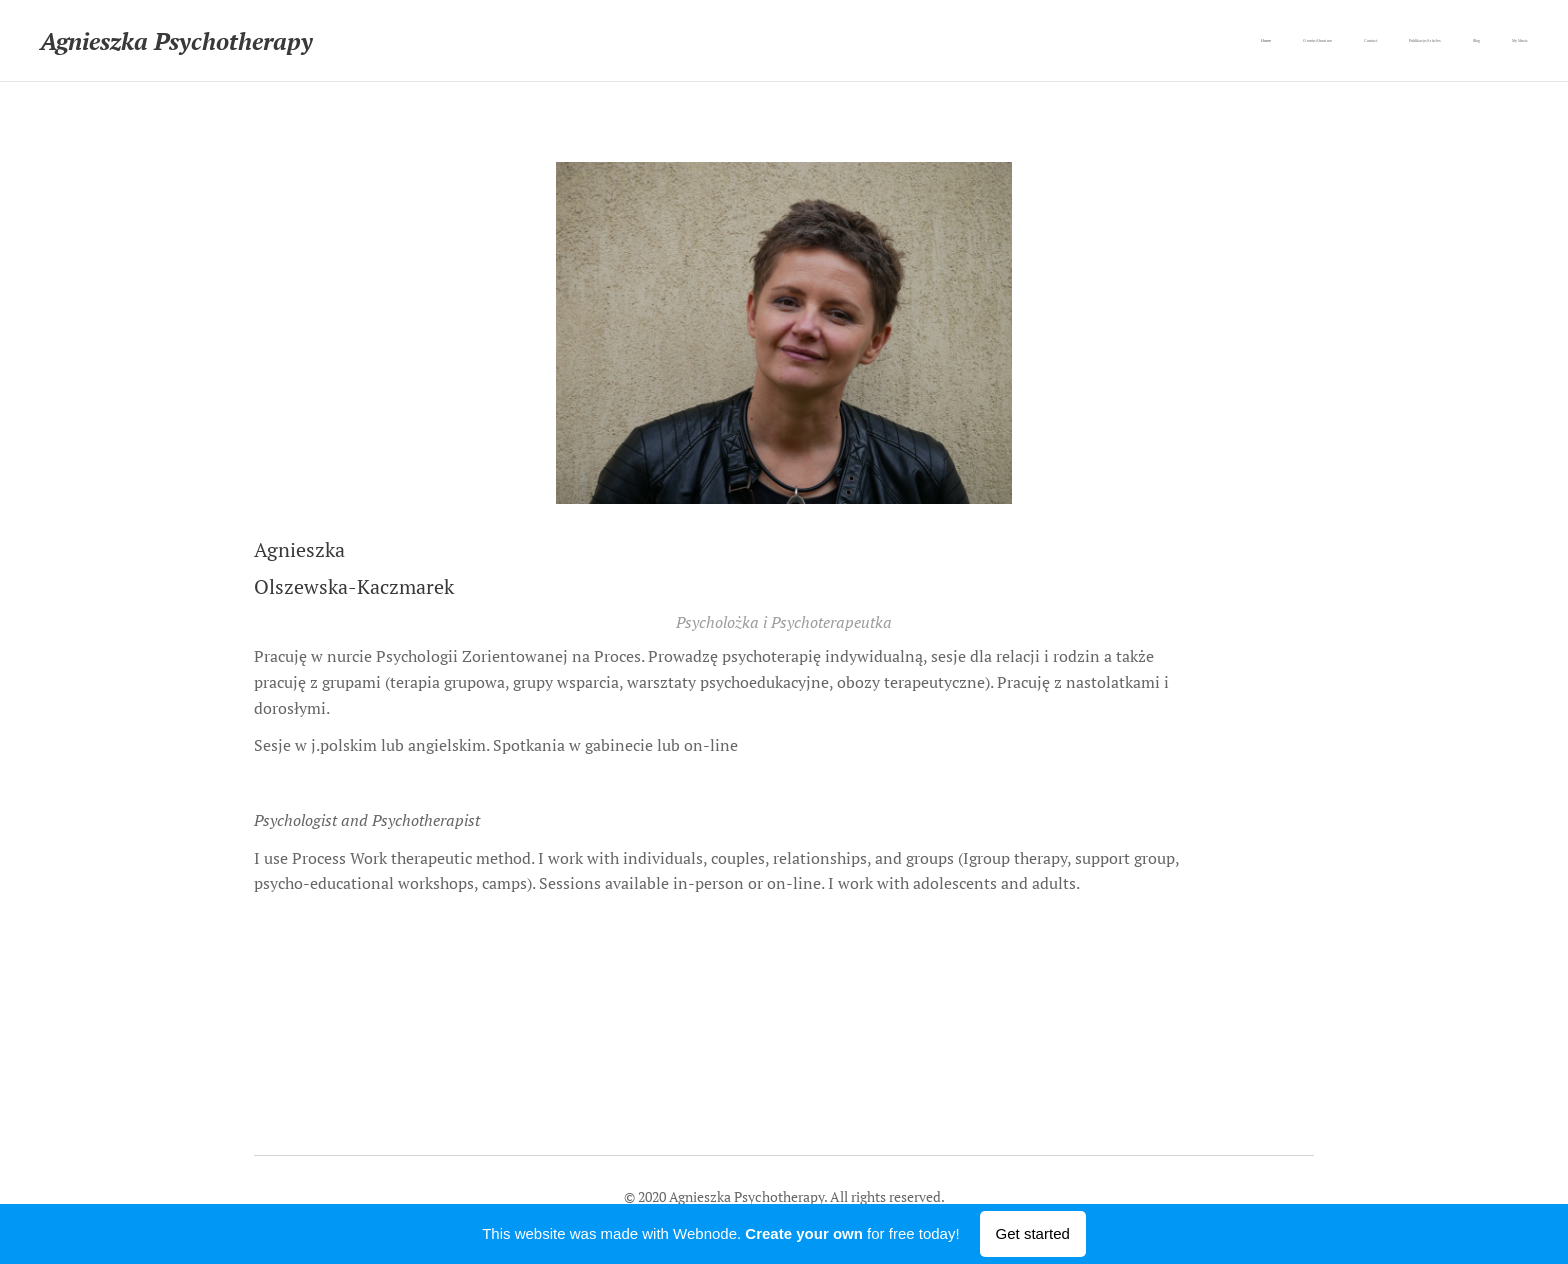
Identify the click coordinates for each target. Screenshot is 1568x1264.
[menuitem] (1373, 41)
